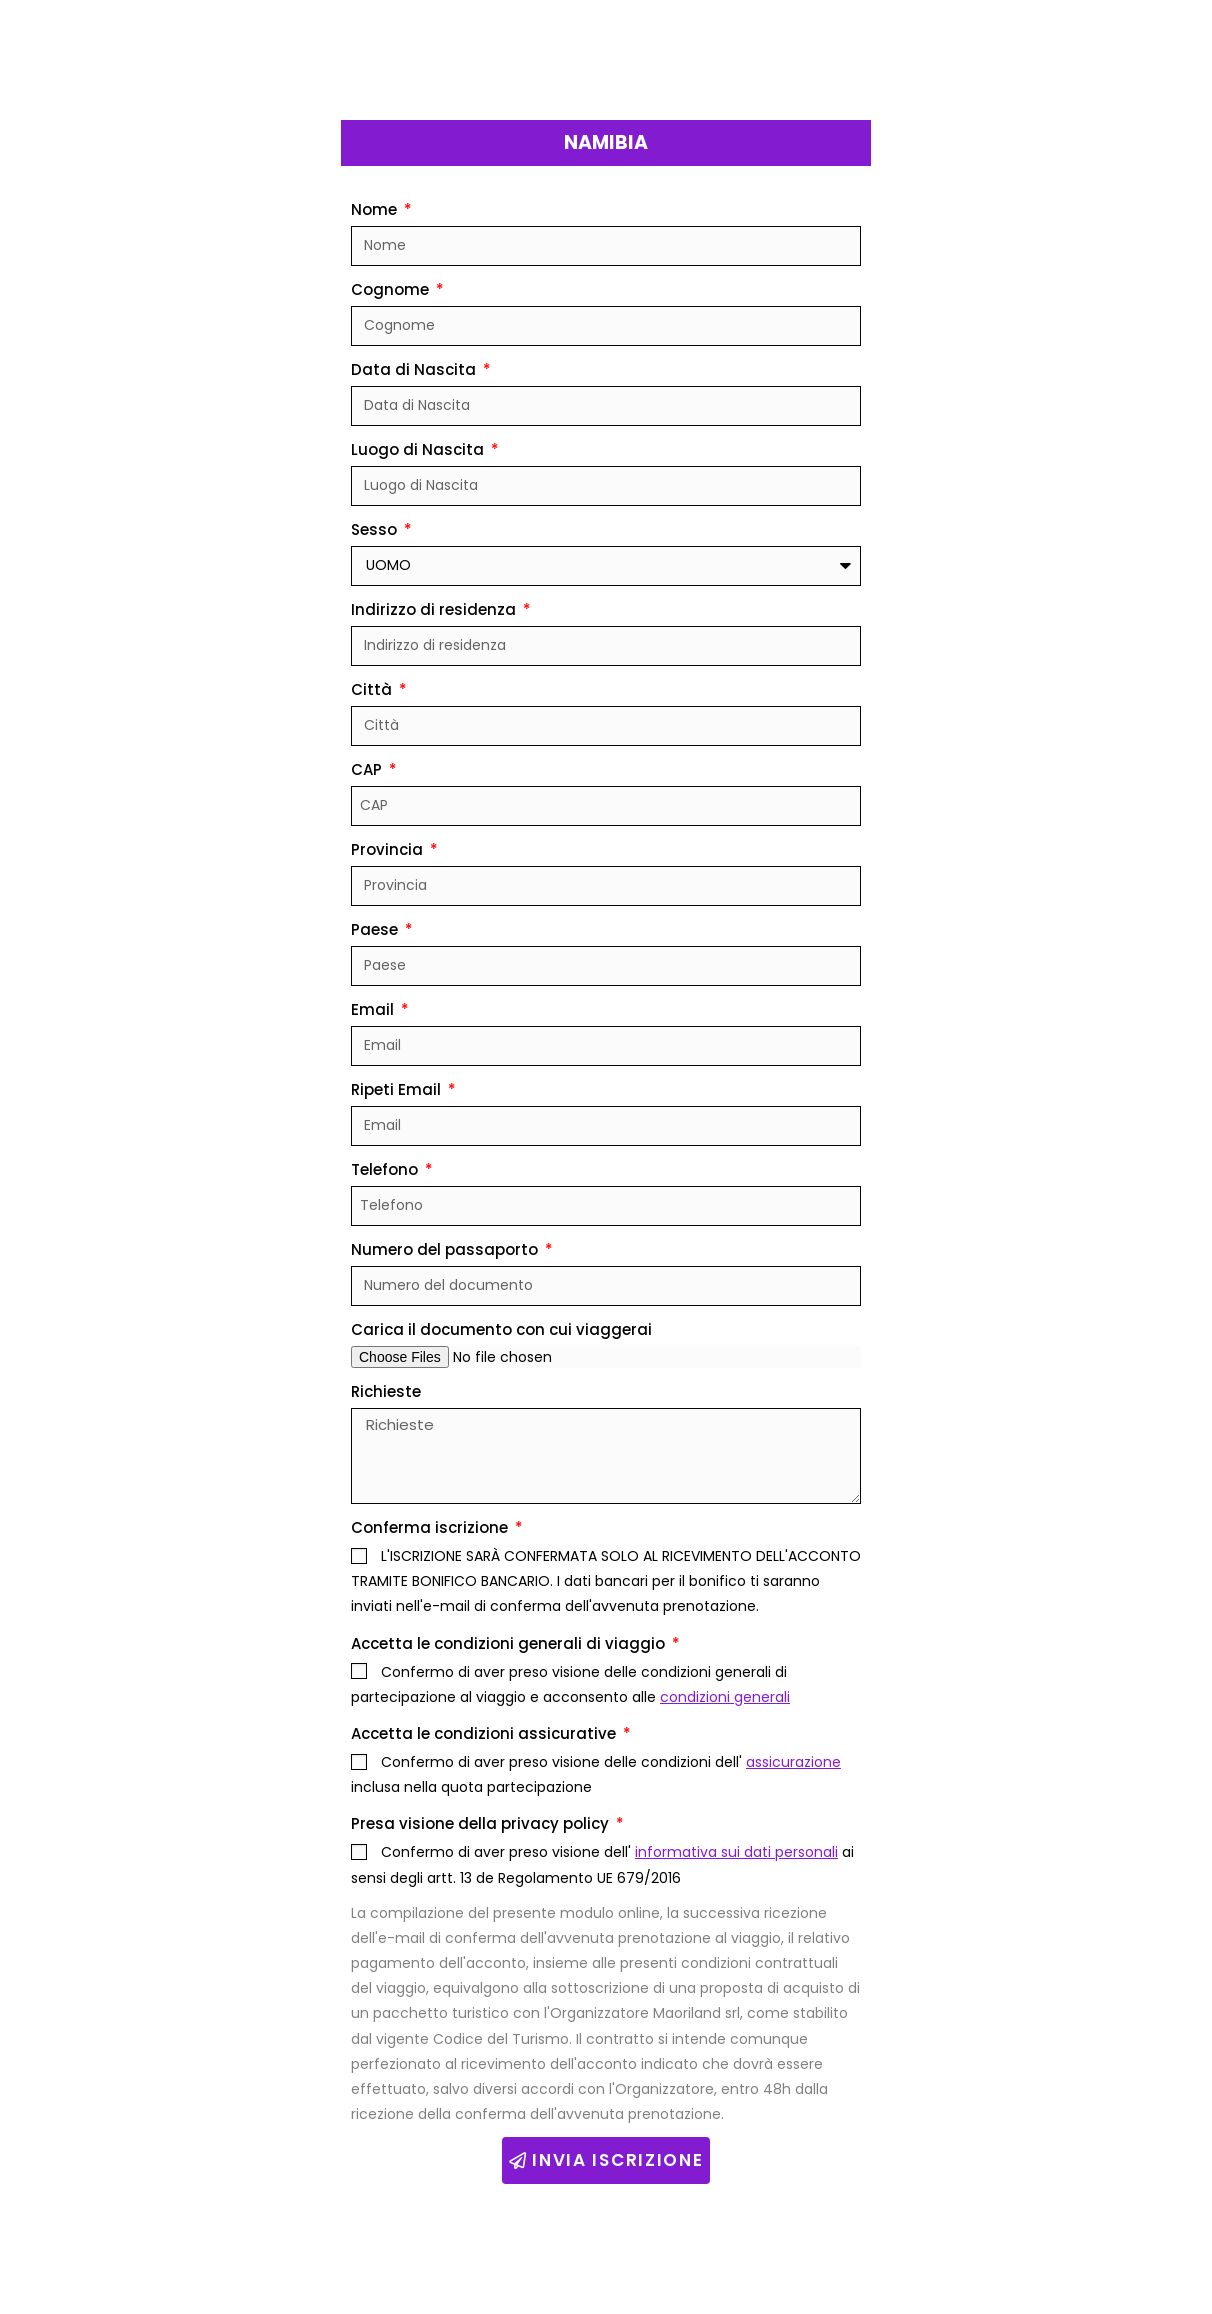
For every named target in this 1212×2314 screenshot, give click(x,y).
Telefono (386, 1169)
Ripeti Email (398, 1089)
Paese (376, 929)
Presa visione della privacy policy (482, 1823)
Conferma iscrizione (431, 1527)
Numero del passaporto (446, 1249)
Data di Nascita (415, 369)
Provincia (389, 849)
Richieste (386, 1391)
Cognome (392, 289)
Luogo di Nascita (419, 449)
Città (373, 689)
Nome (376, 209)
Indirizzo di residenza (435, 609)
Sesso (376, 529)
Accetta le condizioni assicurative (485, 1733)
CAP (368, 769)
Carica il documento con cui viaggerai (501, 1329)
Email (374, 1009)
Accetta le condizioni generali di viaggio (510, 1643)
